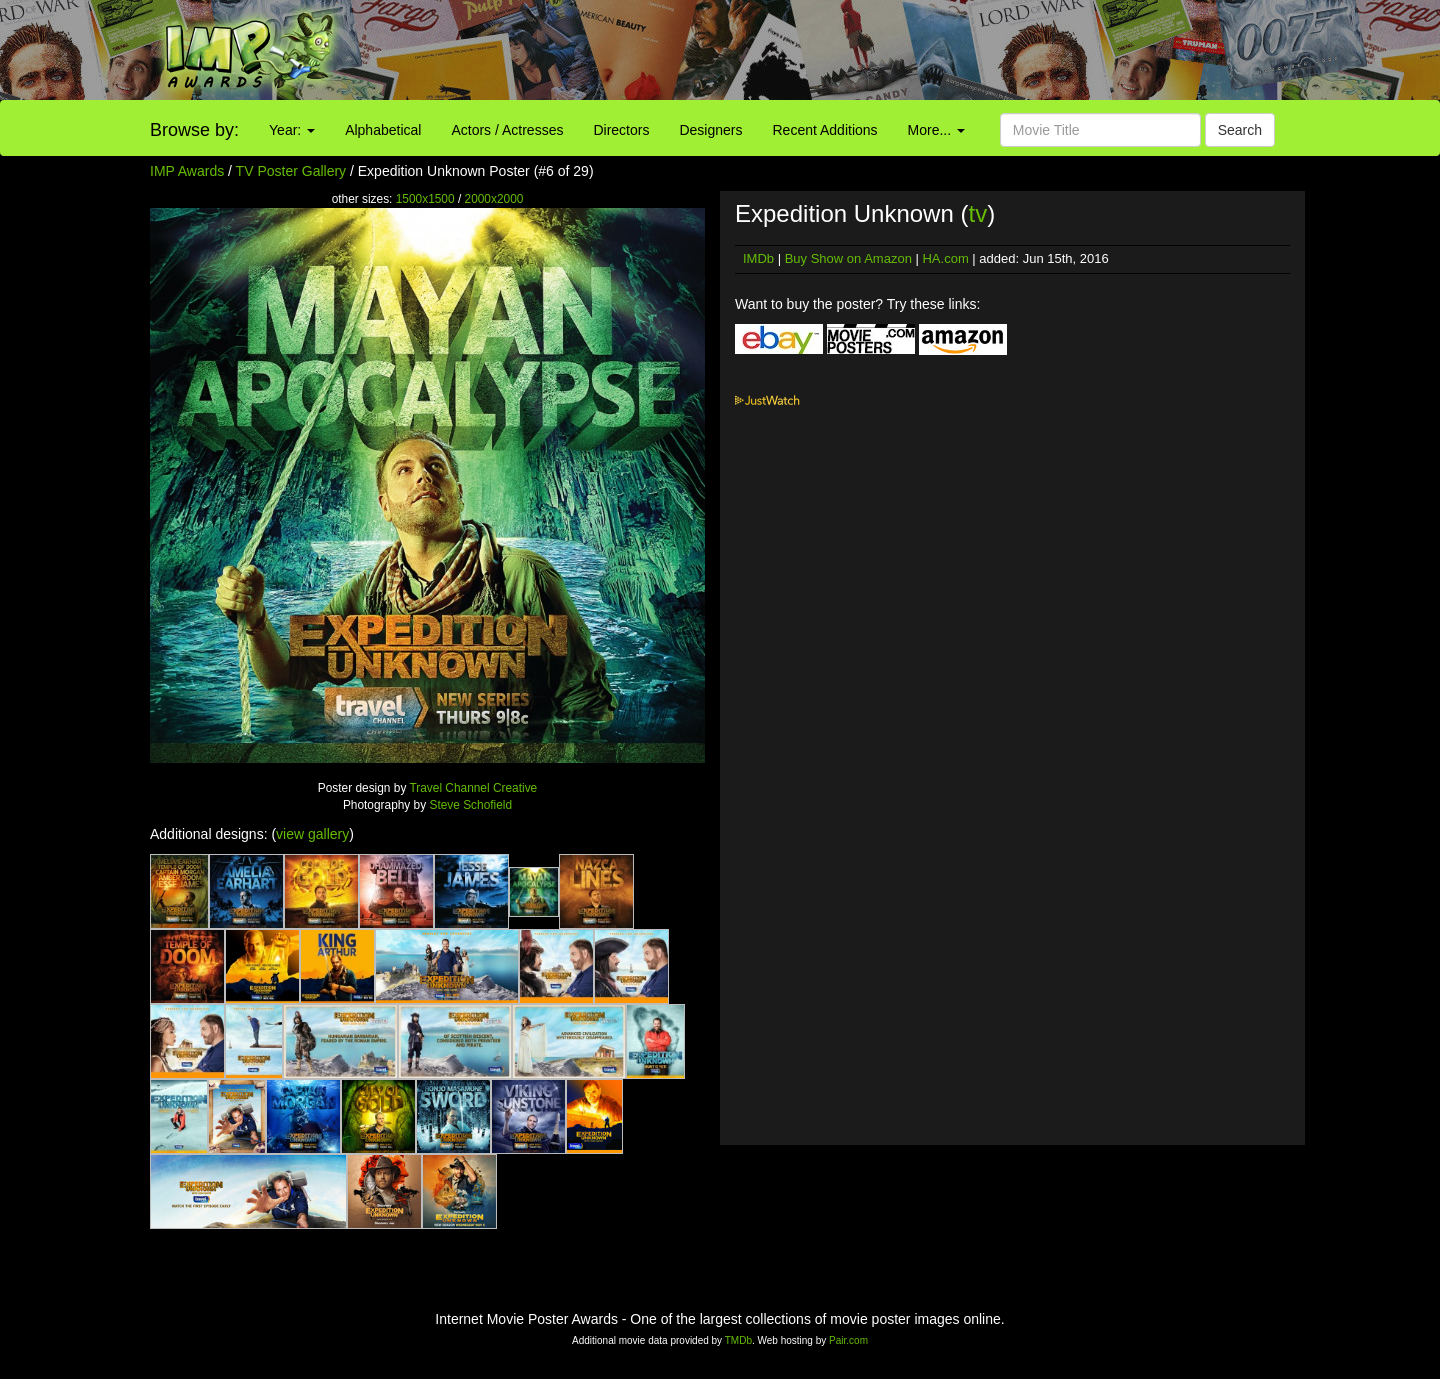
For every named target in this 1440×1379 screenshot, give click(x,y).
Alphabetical (383, 130)
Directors (621, 130)
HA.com (945, 258)
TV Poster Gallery (291, 171)
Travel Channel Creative (473, 788)
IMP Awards (187, 171)
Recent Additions (825, 130)
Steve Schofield (470, 805)
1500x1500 (425, 199)
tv (977, 213)
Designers (710, 130)
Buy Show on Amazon (848, 258)
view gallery (312, 834)
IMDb (758, 258)
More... (936, 130)
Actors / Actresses (507, 130)
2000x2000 (494, 199)
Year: (292, 130)
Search (1240, 130)
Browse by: (194, 130)
